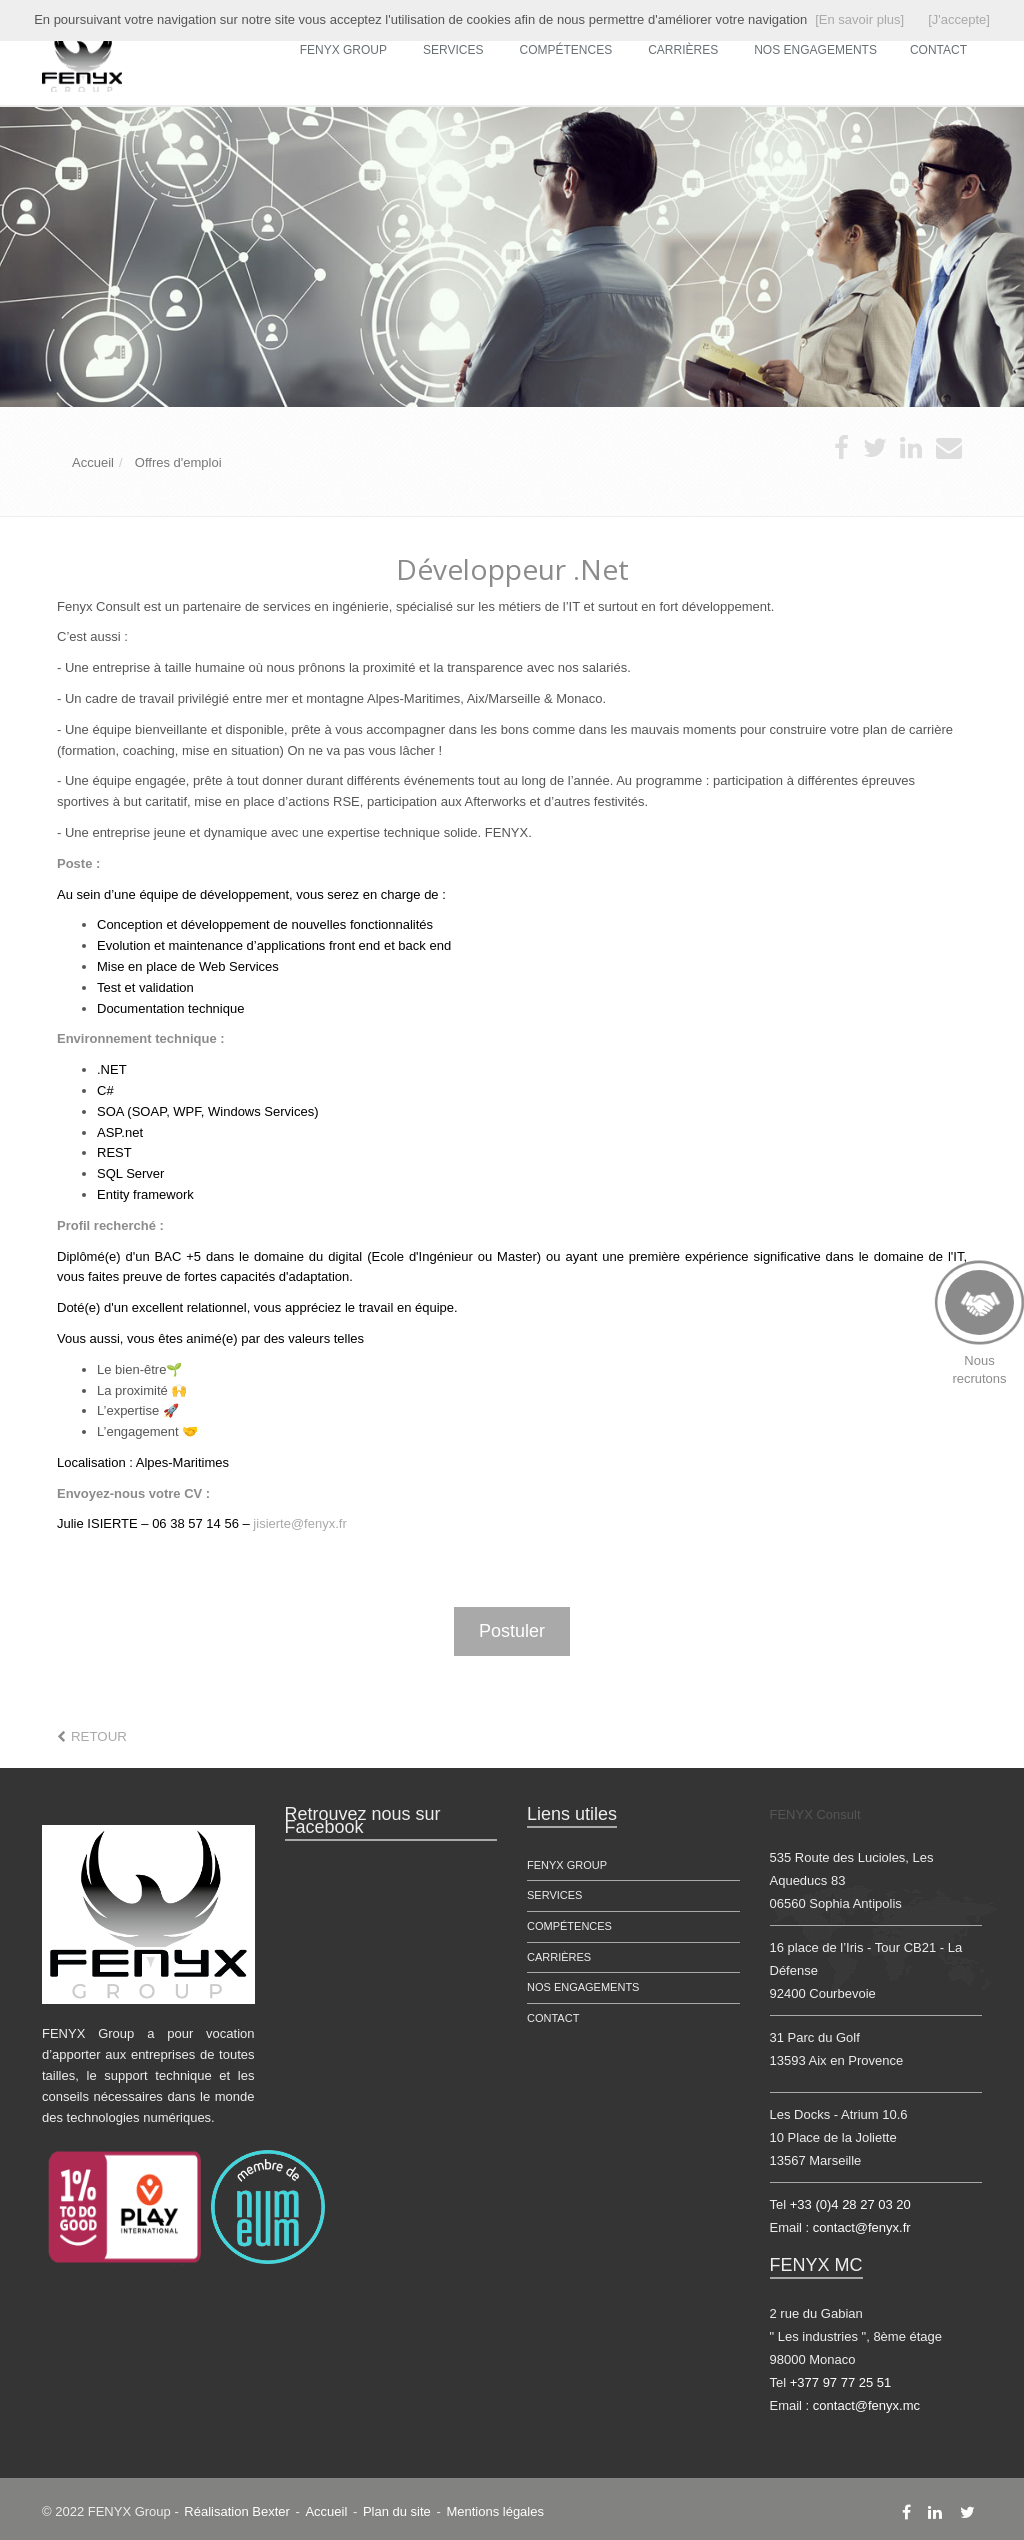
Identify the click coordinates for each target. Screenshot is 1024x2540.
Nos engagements (583, 1987)
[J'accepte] (959, 19)
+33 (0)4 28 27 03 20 (850, 2204)
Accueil (326, 2511)
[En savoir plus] (859, 19)
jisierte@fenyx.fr (299, 1523)
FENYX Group (343, 50)
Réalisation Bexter (237, 2511)
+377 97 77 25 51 (841, 2382)
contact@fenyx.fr (862, 2227)
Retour (99, 1736)
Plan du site (397, 2511)
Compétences (566, 50)
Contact (553, 2018)
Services (453, 50)
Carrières (683, 50)
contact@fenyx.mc (866, 2405)
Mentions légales (495, 2511)
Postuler (512, 1631)
